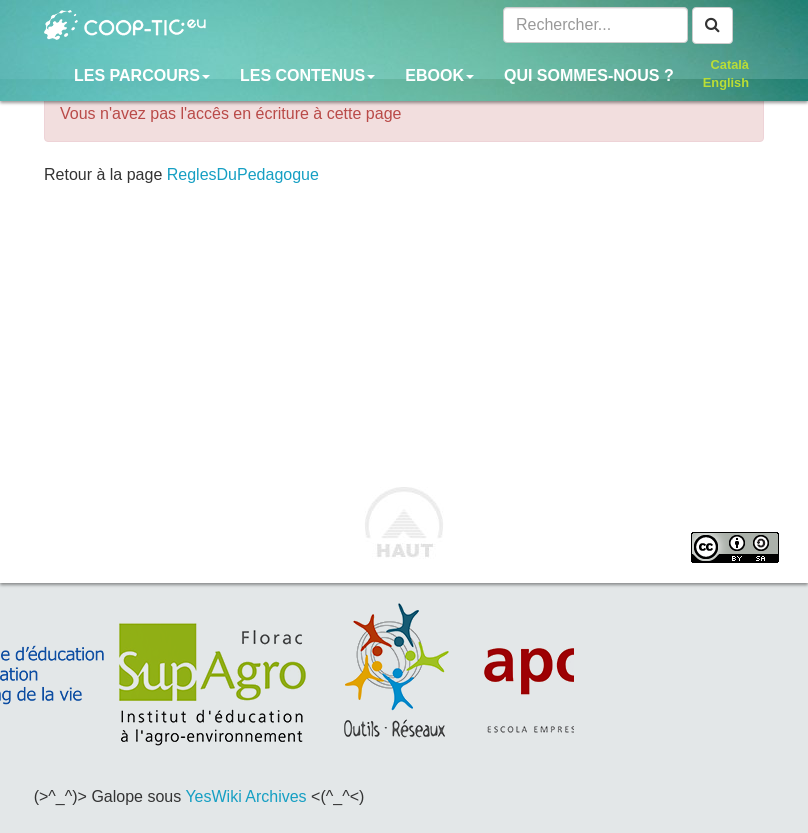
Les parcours (142, 75)
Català (730, 64)
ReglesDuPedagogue (243, 174)
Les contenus (307, 75)
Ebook (439, 75)
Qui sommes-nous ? (589, 75)
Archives (275, 796)
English (726, 82)
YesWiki (213, 796)
